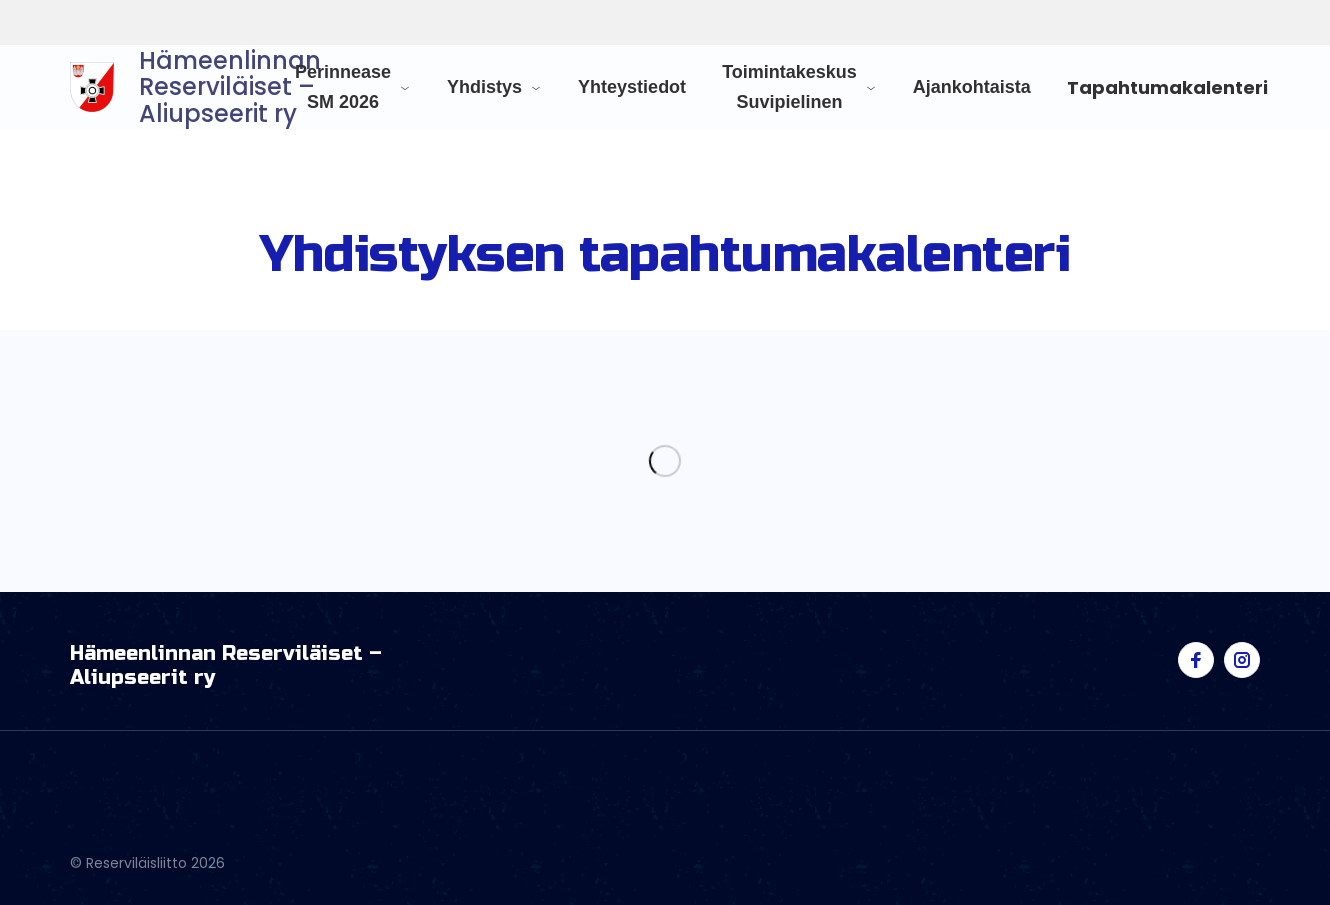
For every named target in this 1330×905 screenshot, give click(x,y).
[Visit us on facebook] (1196, 660)
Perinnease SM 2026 (343, 86)
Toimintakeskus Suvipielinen (789, 86)
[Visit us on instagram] (1242, 660)
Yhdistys (484, 87)
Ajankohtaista (972, 87)
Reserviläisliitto (207, 23)
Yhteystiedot (632, 87)
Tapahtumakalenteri (1167, 87)
